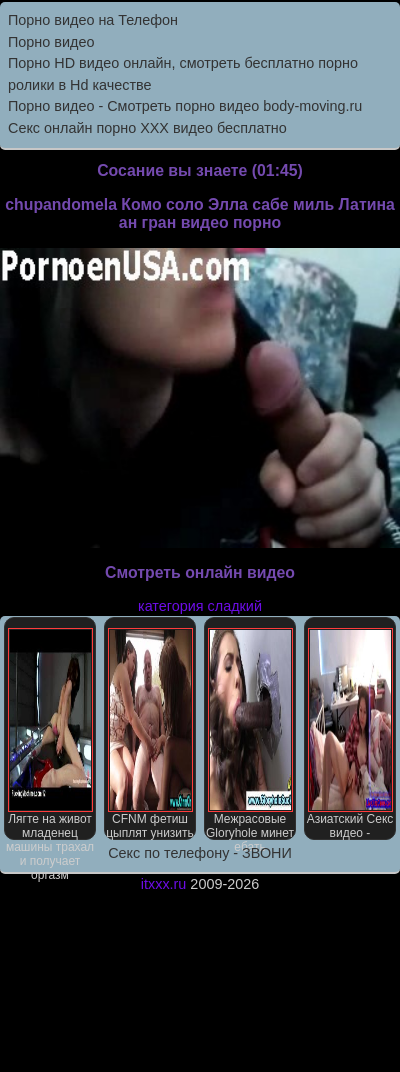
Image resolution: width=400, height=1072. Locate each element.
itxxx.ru (164, 884)
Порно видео (51, 42)
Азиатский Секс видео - (350, 734)
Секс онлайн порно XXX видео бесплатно (147, 128)
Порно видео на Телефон (93, 20)
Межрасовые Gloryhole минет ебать (250, 734)
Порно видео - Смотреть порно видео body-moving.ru (185, 106)
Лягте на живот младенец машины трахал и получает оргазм (50, 734)
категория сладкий (200, 606)
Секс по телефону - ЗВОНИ (200, 853)
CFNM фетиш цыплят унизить (150, 734)
